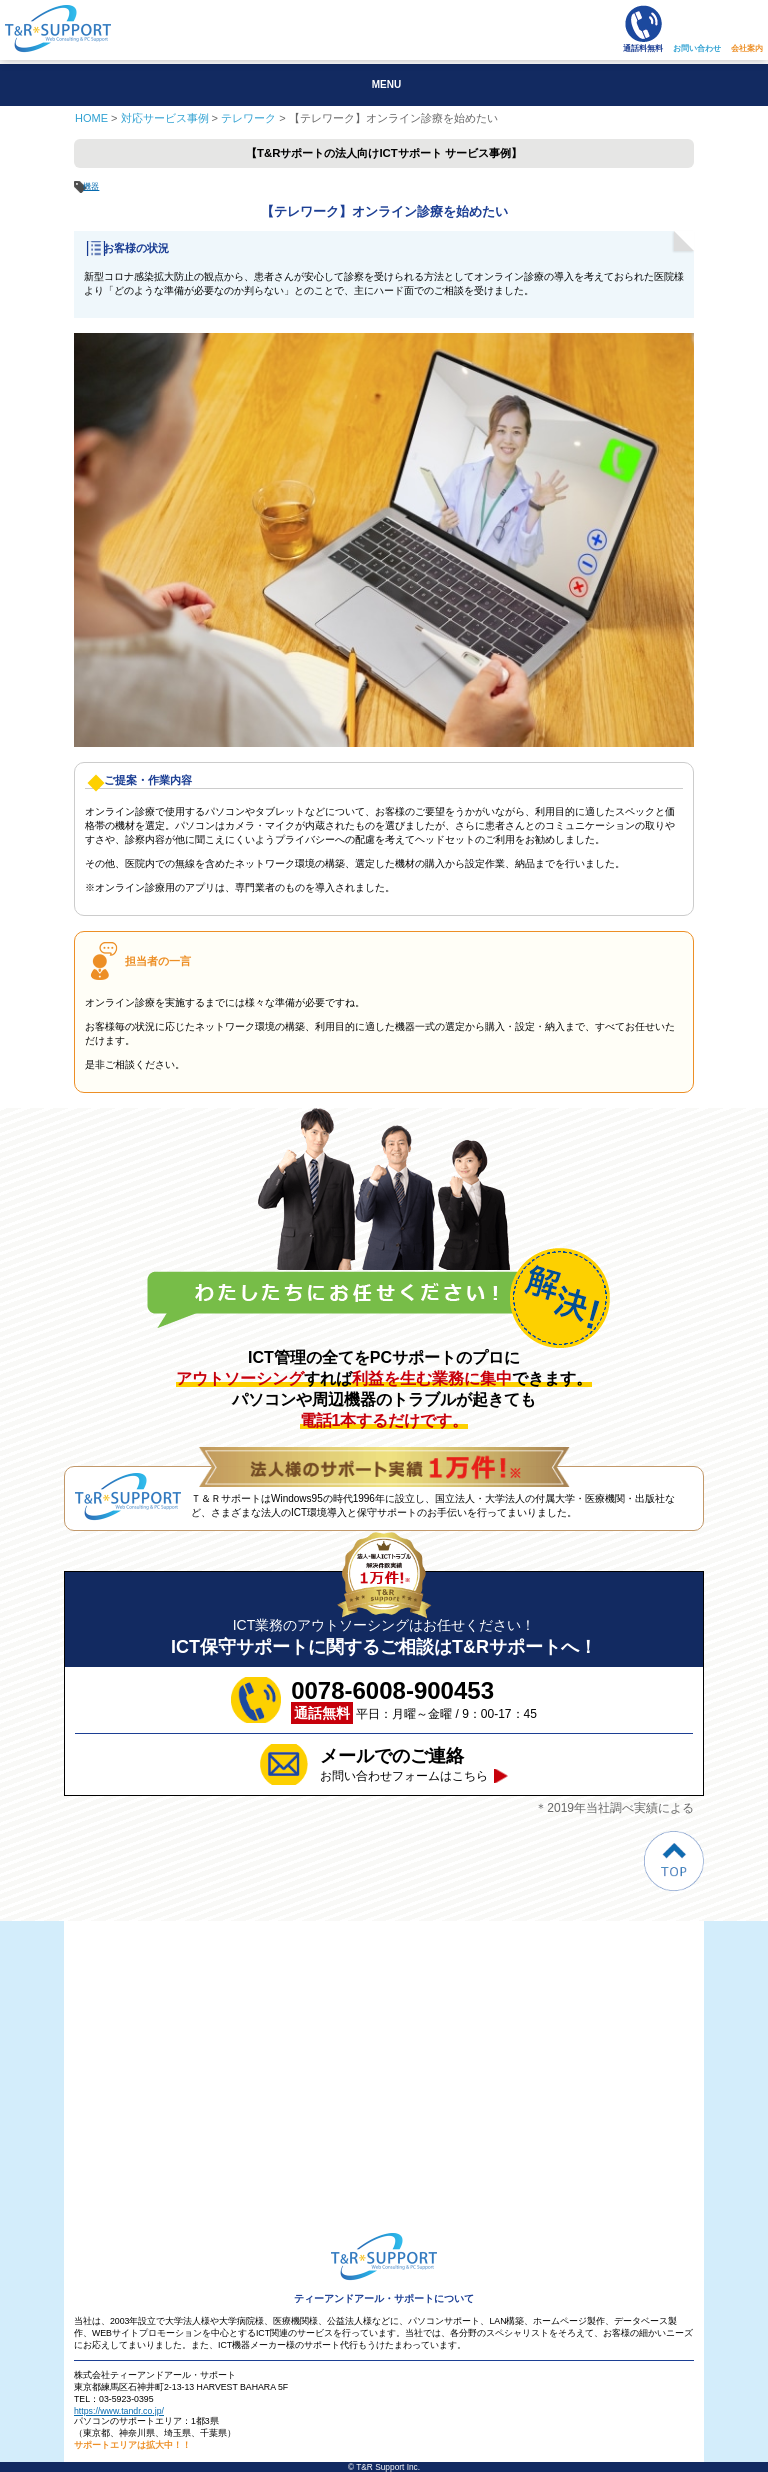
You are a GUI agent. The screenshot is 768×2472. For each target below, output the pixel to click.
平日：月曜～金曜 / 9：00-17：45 (414, 1700)
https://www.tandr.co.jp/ (119, 2411)
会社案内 (747, 48)
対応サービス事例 (165, 118)
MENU (386, 84)
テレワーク (248, 118)
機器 (91, 186)
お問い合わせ (697, 48)
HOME (91, 118)
